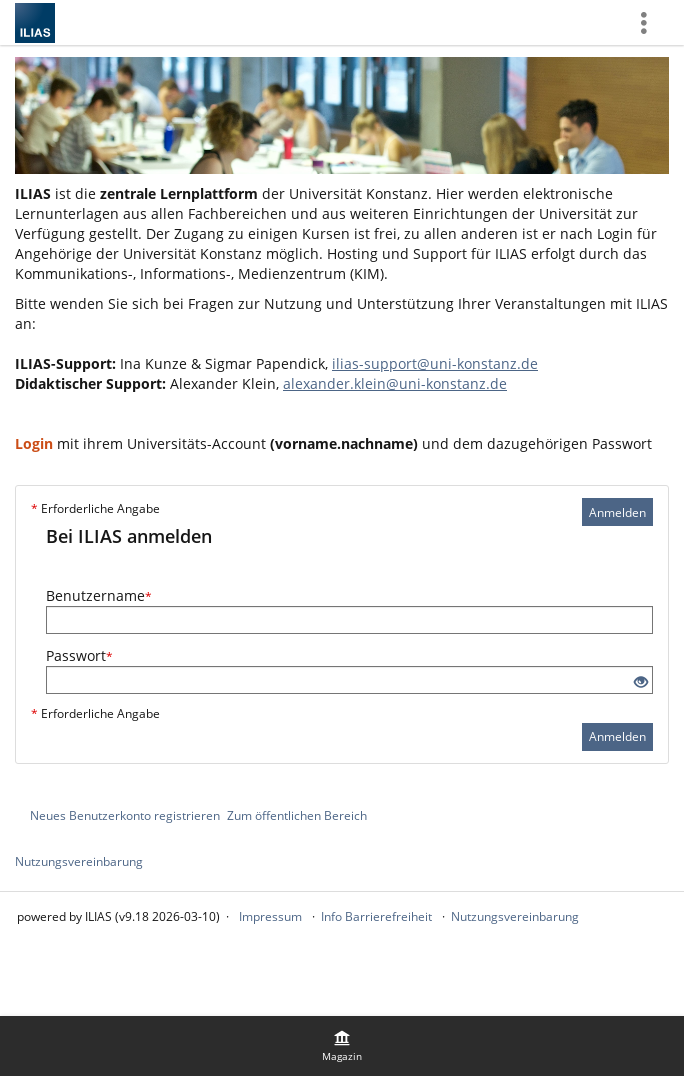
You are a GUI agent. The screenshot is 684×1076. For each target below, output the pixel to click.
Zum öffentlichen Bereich (297, 815)
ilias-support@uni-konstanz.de (435, 363)
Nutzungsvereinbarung (79, 861)
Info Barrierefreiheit (376, 916)
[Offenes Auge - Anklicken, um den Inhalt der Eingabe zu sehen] (641, 682)
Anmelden (617, 512)
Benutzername (99, 595)
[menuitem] (342, 1046)
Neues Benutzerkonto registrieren (125, 815)
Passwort (79, 655)
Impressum (270, 916)
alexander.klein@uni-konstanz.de (395, 383)
